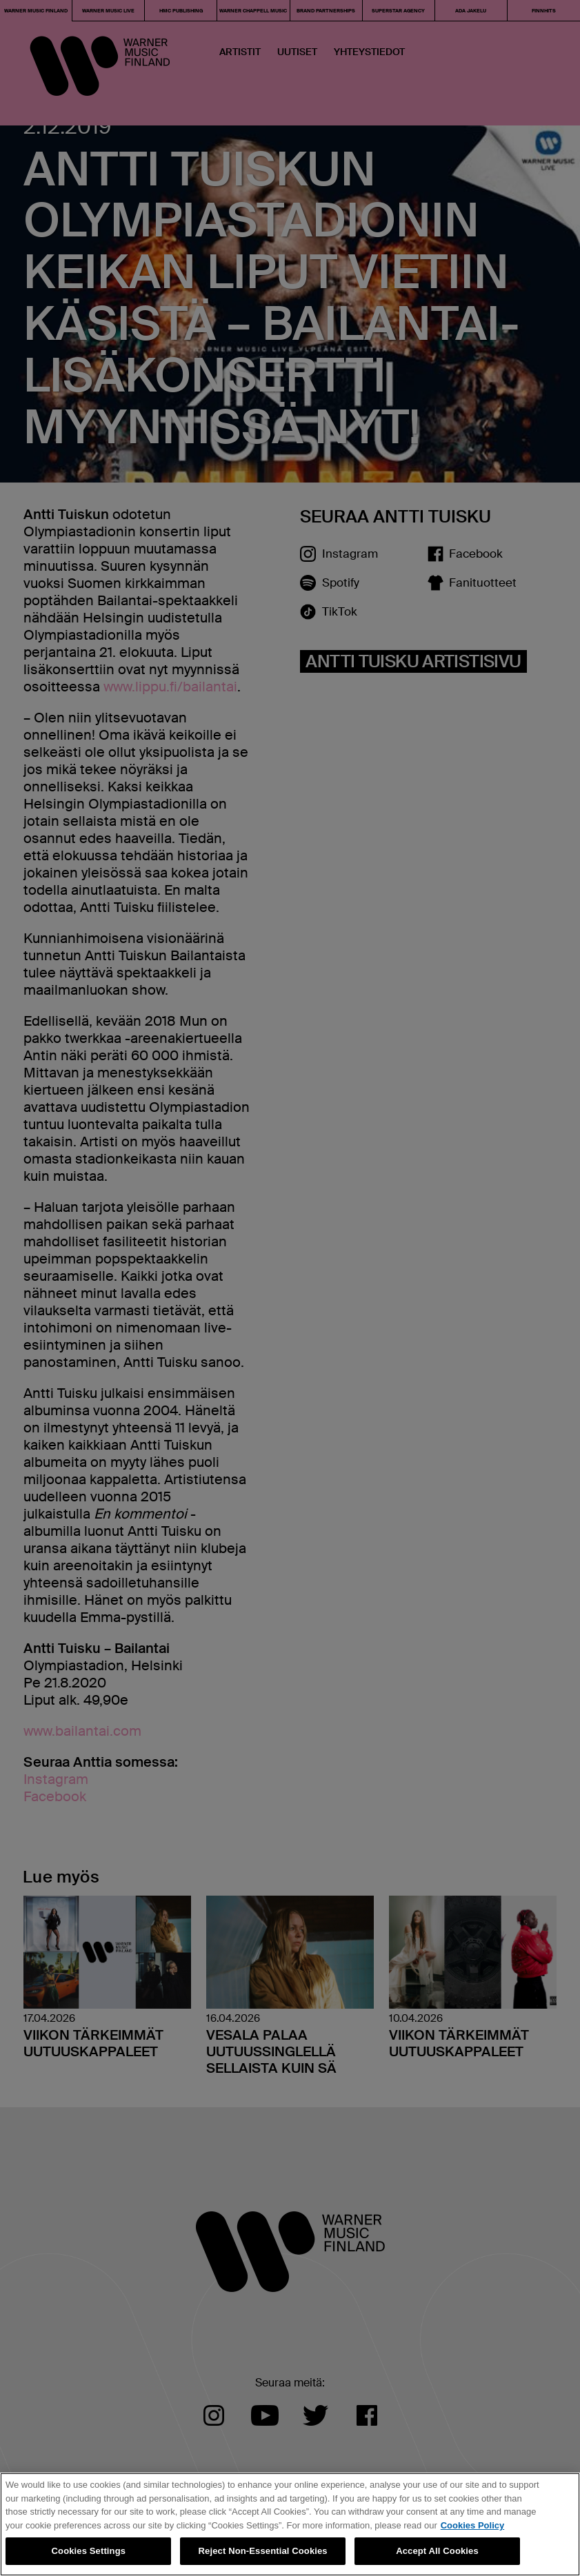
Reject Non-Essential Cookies (263, 2551)
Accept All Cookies (437, 2551)
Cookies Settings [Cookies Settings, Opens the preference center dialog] (89, 2551)
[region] (290, 2524)
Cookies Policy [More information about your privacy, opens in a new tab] (472, 2525)
